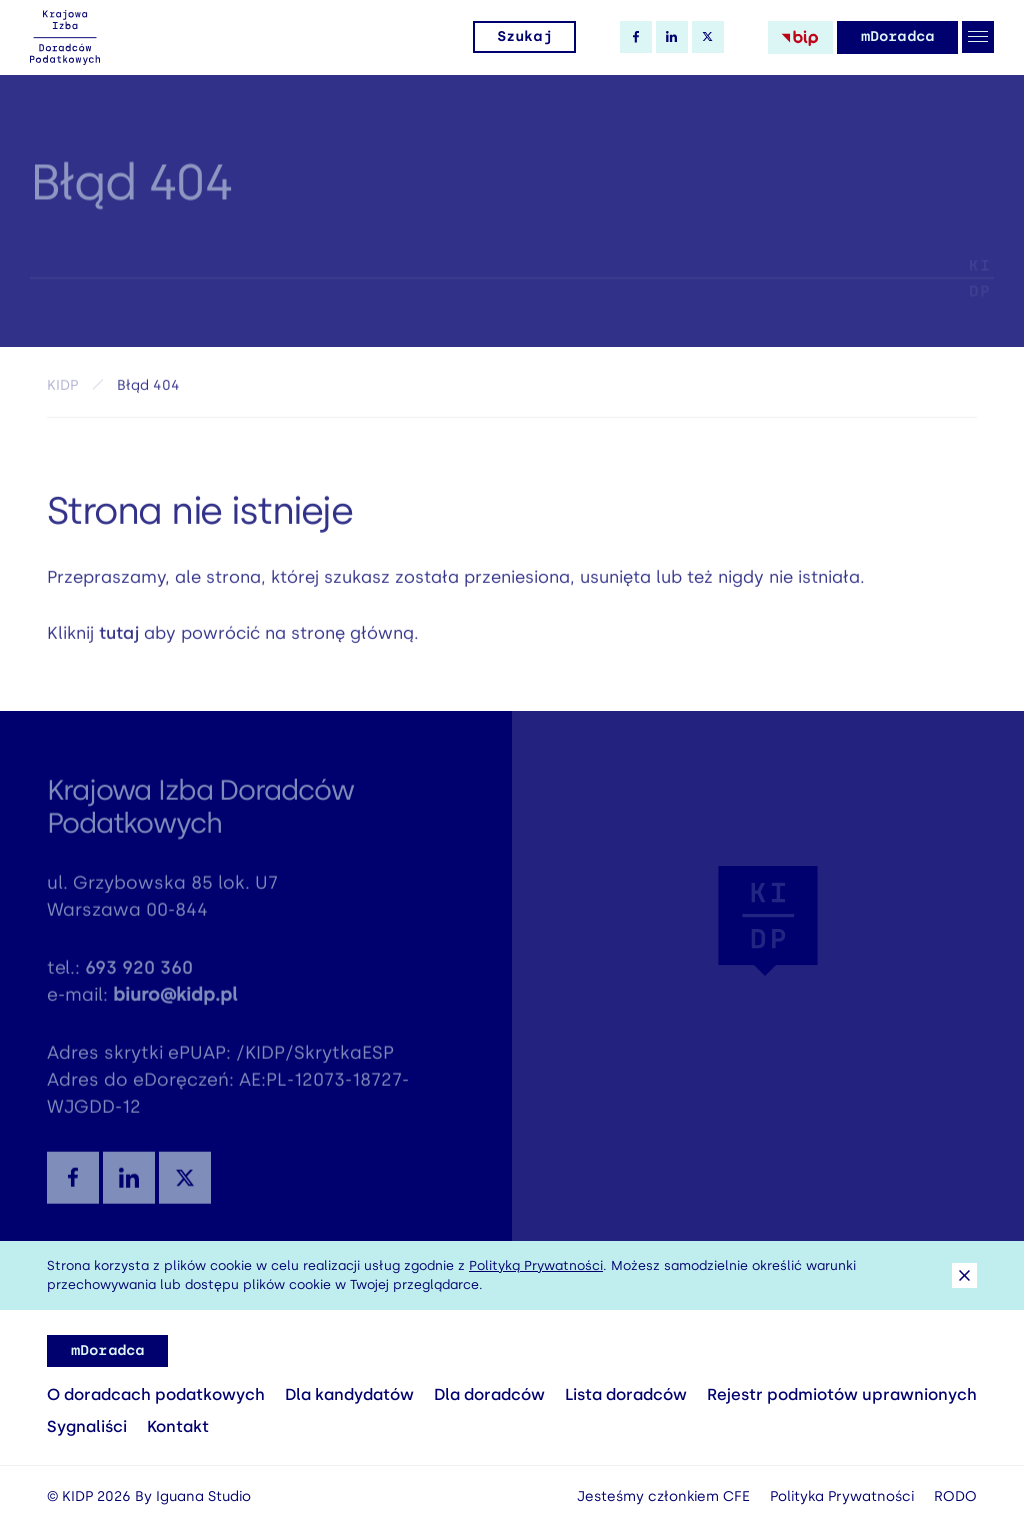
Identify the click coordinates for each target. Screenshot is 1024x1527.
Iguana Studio (203, 1496)
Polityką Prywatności (536, 1265)
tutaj (119, 638)
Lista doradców (626, 1394)
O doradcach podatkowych (156, 1394)
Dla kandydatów (349, 1394)
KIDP (62, 389)
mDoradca (897, 36)
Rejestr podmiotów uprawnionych (842, 1394)
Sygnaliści (87, 1426)
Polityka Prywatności (842, 1496)
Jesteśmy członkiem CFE (663, 1496)
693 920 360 (139, 975)
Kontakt (178, 1426)
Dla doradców (489, 1394)
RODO (955, 1496)
